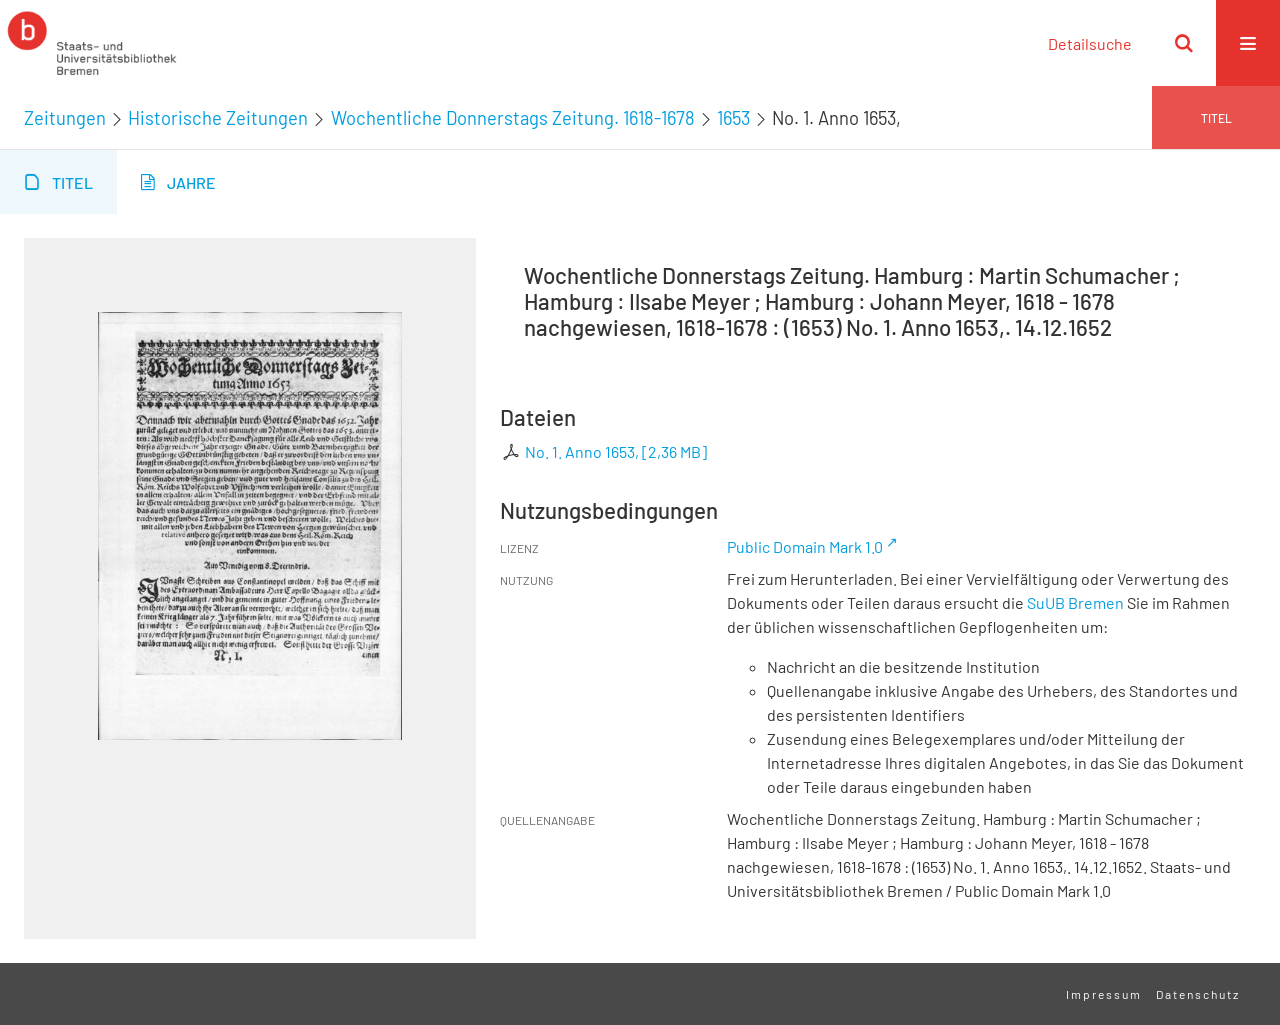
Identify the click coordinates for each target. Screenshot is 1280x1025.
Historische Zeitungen (218, 118)
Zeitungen (65, 118)
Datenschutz (1198, 994)
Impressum (1104, 994)
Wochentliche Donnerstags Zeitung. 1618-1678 (513, 118)
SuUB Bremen (1075, 602)
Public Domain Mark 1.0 (805, 546)
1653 (733, 118)
